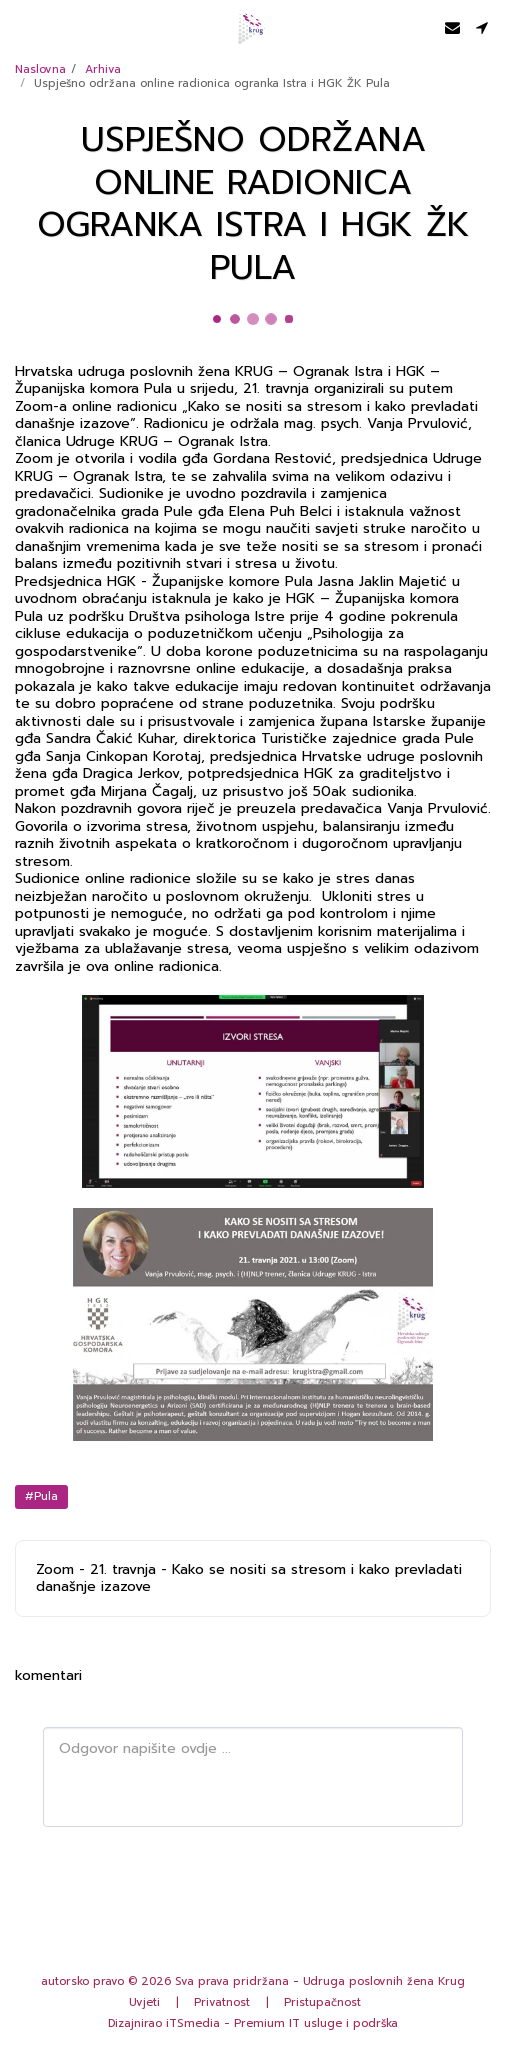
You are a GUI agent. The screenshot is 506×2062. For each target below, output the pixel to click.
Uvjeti (144, 2002)
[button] (22, 27)
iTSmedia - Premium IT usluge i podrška (282, 2023)
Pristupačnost (322, 2002)
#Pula (41, 1496)
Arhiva (103, 69)
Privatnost (222, 2002)
